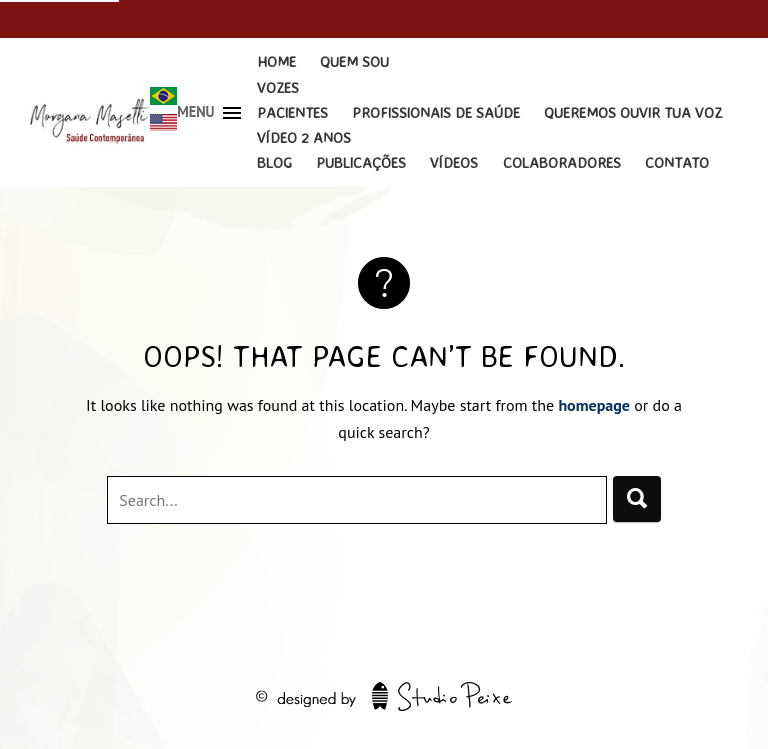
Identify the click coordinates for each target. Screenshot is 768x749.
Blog (274, 162)
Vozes (278, 87)
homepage (594, 405)
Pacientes (292, 112)
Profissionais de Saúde (436, 112)
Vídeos (454, 162)
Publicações (361, 162)
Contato (677, 162)
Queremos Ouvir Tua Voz (633, 112)
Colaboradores (562, 162)
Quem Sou (354, 61)
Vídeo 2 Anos (304, 137)
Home (276, 61)
